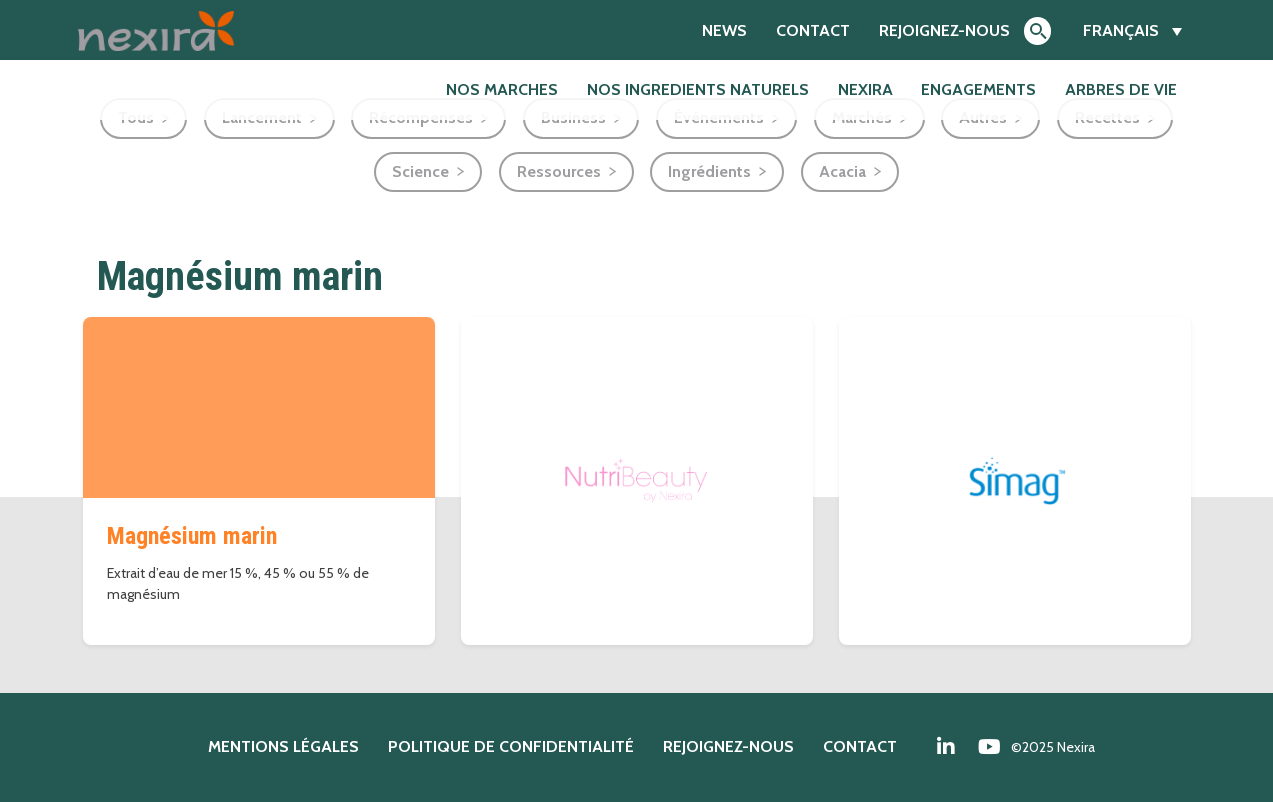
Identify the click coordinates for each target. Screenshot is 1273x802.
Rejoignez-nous (944, 30)
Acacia (842, 171)
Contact (813, 30)
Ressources (559, 171)
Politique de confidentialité (511, 746)
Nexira (865, 89)
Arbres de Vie (1121, 89)
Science (420, 171)
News (724, 30)
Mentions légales (283, 746)
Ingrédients (709, 171)
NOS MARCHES (502, 89)
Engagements (978, 89)
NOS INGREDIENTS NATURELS (698, 89)
